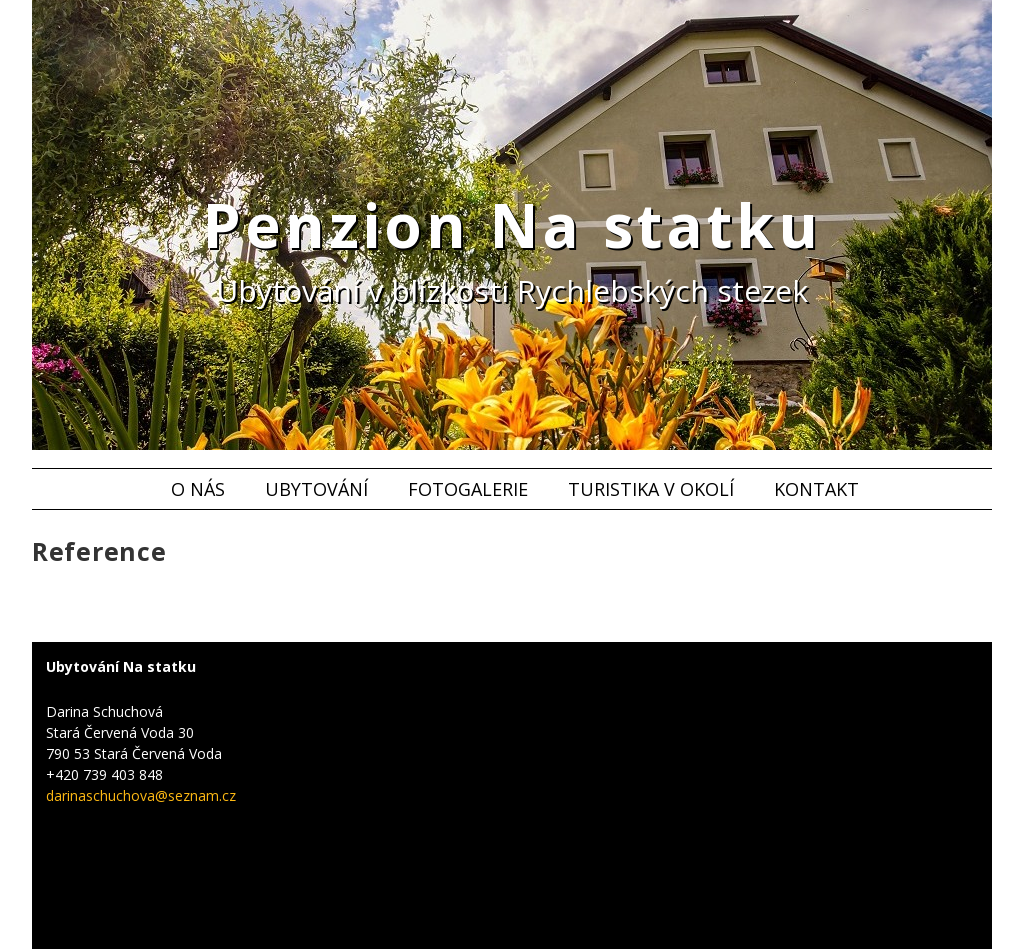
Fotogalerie (468, 489)
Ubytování (316, 489)
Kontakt (816, 489)
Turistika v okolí (651, 489)
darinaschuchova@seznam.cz (141, 795)
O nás (198, 489)
